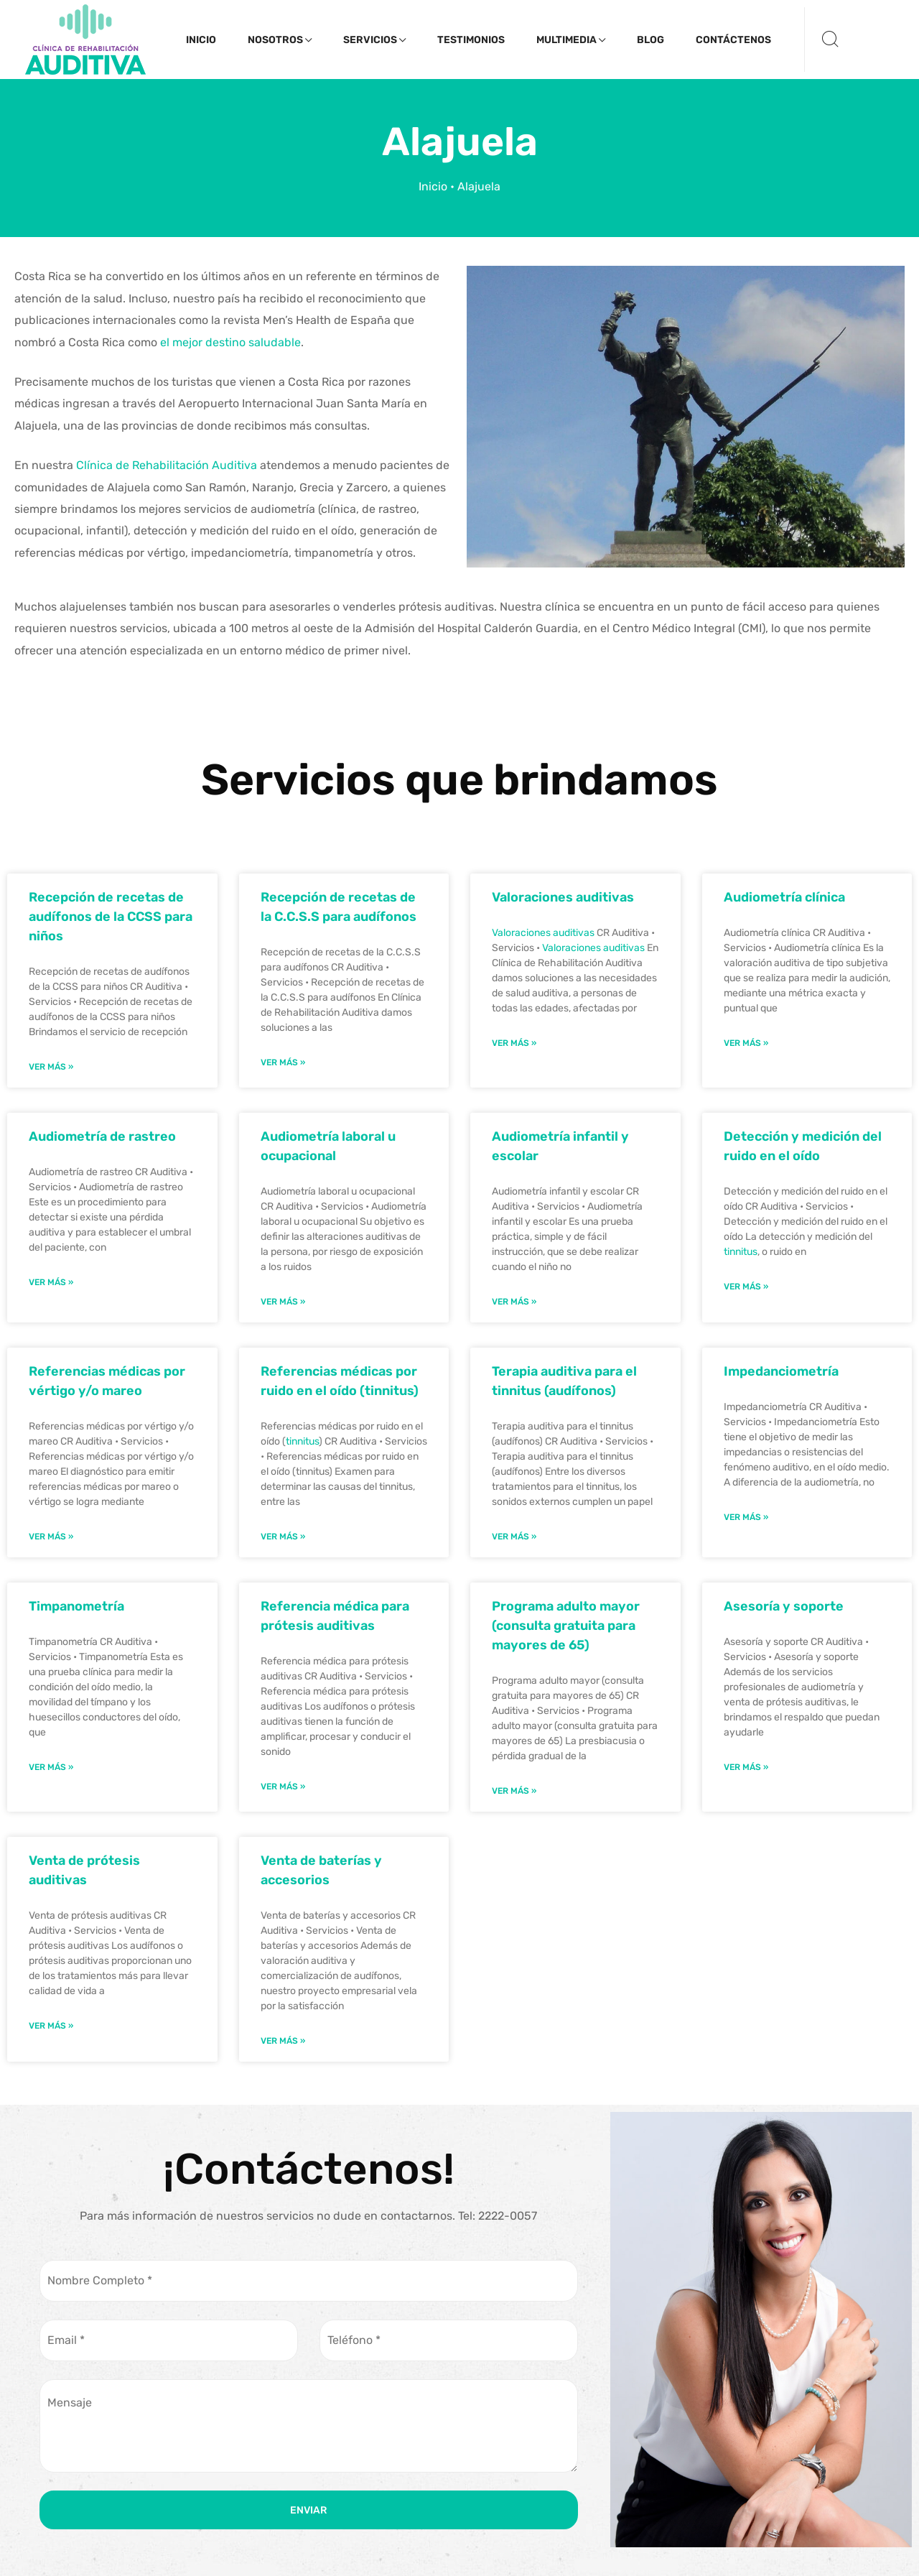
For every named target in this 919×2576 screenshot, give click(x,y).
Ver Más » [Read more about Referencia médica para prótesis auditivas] (283, 1787)
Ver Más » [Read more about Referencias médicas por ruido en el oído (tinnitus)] (283, 1537)
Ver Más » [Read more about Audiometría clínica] (746, 1043)
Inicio (201, 40)
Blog (650, 40)
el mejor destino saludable (230, 342)
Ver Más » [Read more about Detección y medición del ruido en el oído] (746, 1287)
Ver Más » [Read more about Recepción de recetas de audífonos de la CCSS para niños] (51, 1067)
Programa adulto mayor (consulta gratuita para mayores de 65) (566, 1625)
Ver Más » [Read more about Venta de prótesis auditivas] (51, 2026)
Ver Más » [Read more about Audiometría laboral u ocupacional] (283, 1302)
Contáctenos (733, 40)
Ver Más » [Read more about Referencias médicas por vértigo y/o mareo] (51, 1537)
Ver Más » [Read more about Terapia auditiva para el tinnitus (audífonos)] (514, 1537)
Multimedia (570, 40)
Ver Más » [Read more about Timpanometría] (51, 1767)
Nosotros (280, 40)
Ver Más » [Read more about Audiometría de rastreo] (51, 1282)
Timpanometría (76, 1606)
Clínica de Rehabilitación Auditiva (166, 465)
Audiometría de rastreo (102, 1136)
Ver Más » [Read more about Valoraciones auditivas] (514, 1043)
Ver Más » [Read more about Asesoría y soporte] (746, 1767)
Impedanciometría (781, 1371)
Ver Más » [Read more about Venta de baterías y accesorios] (283, 2041)
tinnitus (740, 1252)
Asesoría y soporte (784, 1606)
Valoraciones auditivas (563, 897)
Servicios (374, 40)
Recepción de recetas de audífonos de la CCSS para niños (110, 916)
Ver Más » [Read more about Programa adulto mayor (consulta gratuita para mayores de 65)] (514, 1791)
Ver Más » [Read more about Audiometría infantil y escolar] (514, 1302)
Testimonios (471, 40)
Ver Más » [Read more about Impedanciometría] (746, 1517)
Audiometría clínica (784, 897)
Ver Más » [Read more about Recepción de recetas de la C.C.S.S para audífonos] (283, 1062)
